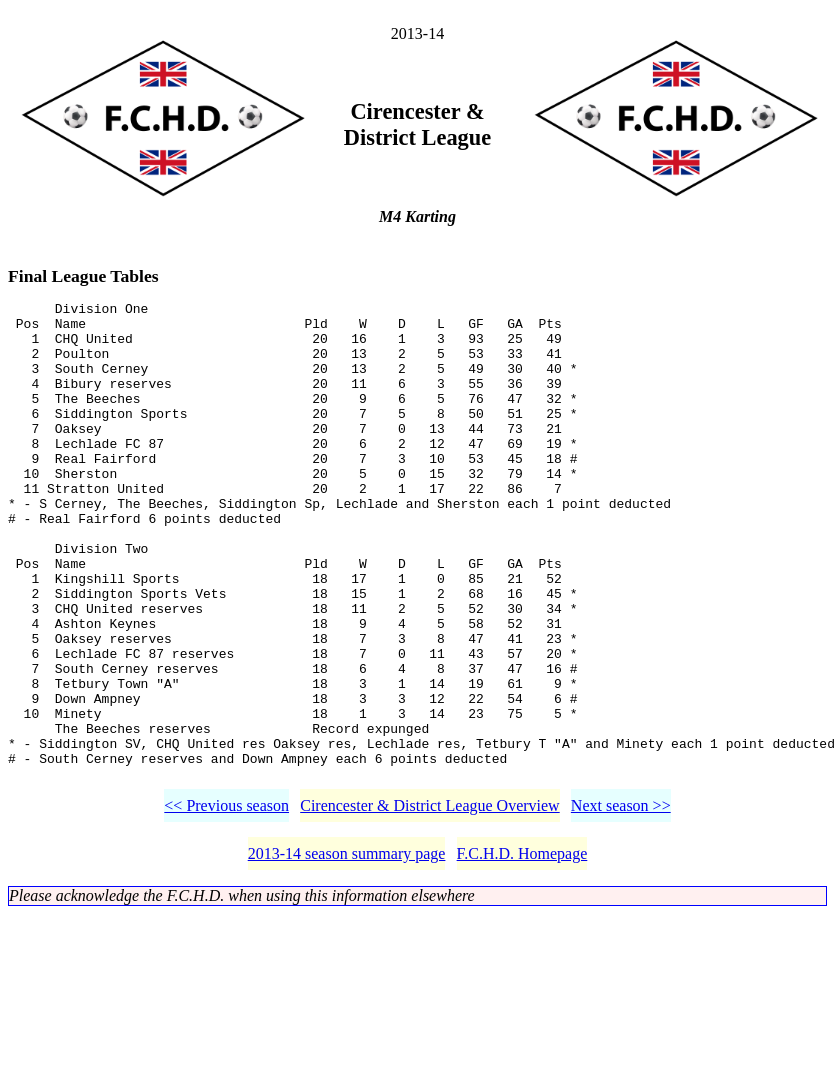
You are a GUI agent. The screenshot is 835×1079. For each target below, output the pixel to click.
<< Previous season (226, 904)
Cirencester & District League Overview (429, 904)
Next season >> (621, 904)
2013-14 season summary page (347, 952)
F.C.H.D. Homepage (522, 952)
